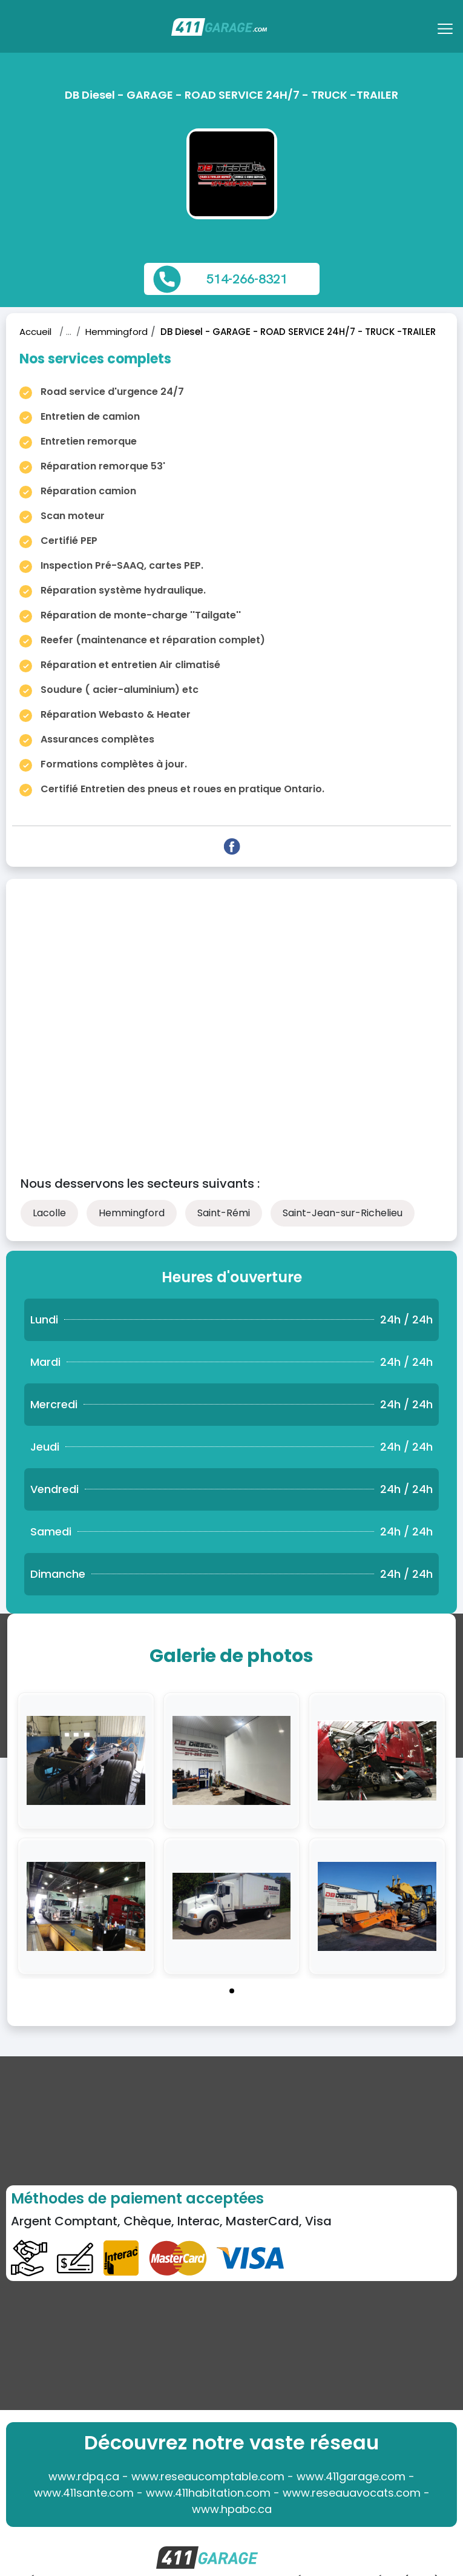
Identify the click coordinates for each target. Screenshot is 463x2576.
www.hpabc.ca (232, 2509)
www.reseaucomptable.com (207, 2476)
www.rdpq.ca (83, 2476)
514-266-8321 (246, 279)
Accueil (35, 331)
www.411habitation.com (208, 2492)
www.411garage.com (351, 2476)
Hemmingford (116, 331)
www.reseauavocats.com (352, 2492)
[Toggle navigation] (446, 32)
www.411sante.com (84, 2492)
